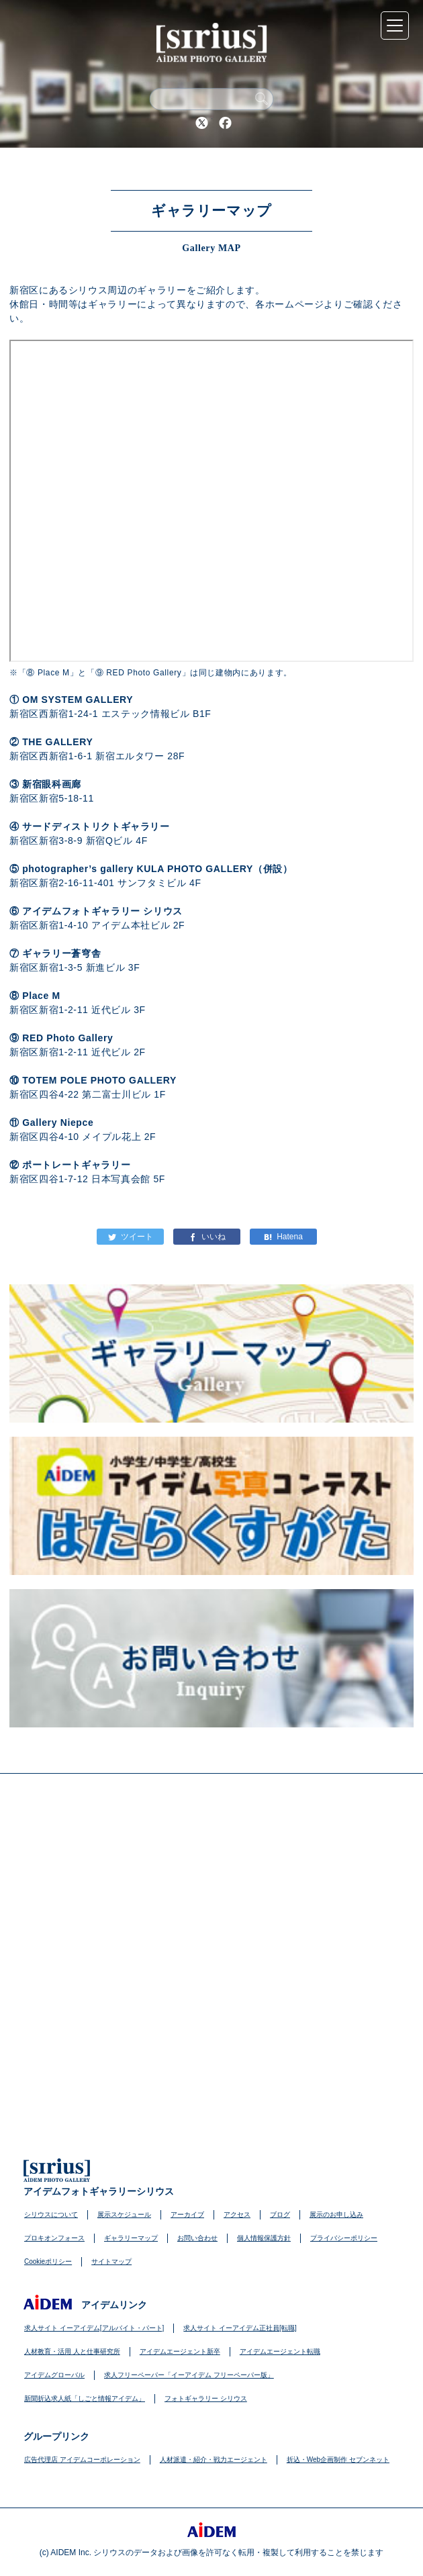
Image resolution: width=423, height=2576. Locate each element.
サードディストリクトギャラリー (96, 826)
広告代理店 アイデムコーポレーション (82, 2459)
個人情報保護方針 (264, 2238)
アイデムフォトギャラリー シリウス (102, 911)
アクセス (237, 2214)
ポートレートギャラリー (76, 1164)
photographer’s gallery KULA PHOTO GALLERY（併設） (157, 868)
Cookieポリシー (48, 2261)
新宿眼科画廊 (51, 784)
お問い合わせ (197, 2238)
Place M (41, 995)
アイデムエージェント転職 (280, 2351)
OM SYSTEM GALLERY (77, 699)
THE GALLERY (57, 741)
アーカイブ (187, 2214)
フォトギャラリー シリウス (205, 2398)
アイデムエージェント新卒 (180, 2351)
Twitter (201, 123)
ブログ (280, 2214)
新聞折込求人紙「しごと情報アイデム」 (84, 2398)
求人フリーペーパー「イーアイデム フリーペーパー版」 (189, 2375)
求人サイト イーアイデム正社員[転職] (239, 2328)
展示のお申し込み (336, 2214)
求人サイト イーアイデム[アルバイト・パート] (94, 2328)
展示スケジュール (124, 2214)
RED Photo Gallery (67, 1038)
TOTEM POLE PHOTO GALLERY (99, 1080)
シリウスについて (51, 2214)
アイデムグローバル (54, 2375)
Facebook (225, 123)
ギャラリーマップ (131, 2238)
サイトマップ (111, 2261)
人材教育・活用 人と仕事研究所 (72, 2351)
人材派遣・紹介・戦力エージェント (213, 2459)
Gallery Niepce (57, 1122)
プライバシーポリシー (343, 2238)
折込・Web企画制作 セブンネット (338, 2459)
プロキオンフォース (54, 2238)
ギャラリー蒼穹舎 (61, 953)
